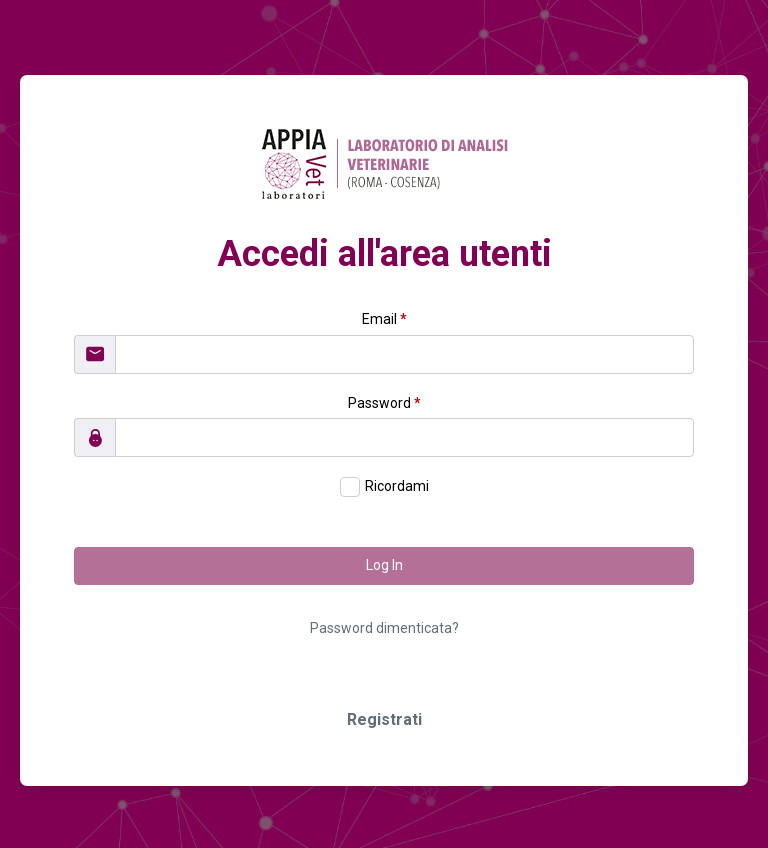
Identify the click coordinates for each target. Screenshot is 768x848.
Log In (384, 565)
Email (384, 319)
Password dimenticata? (384, 628)
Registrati (384, 719)
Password (384, 403)
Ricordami (397, 486)
